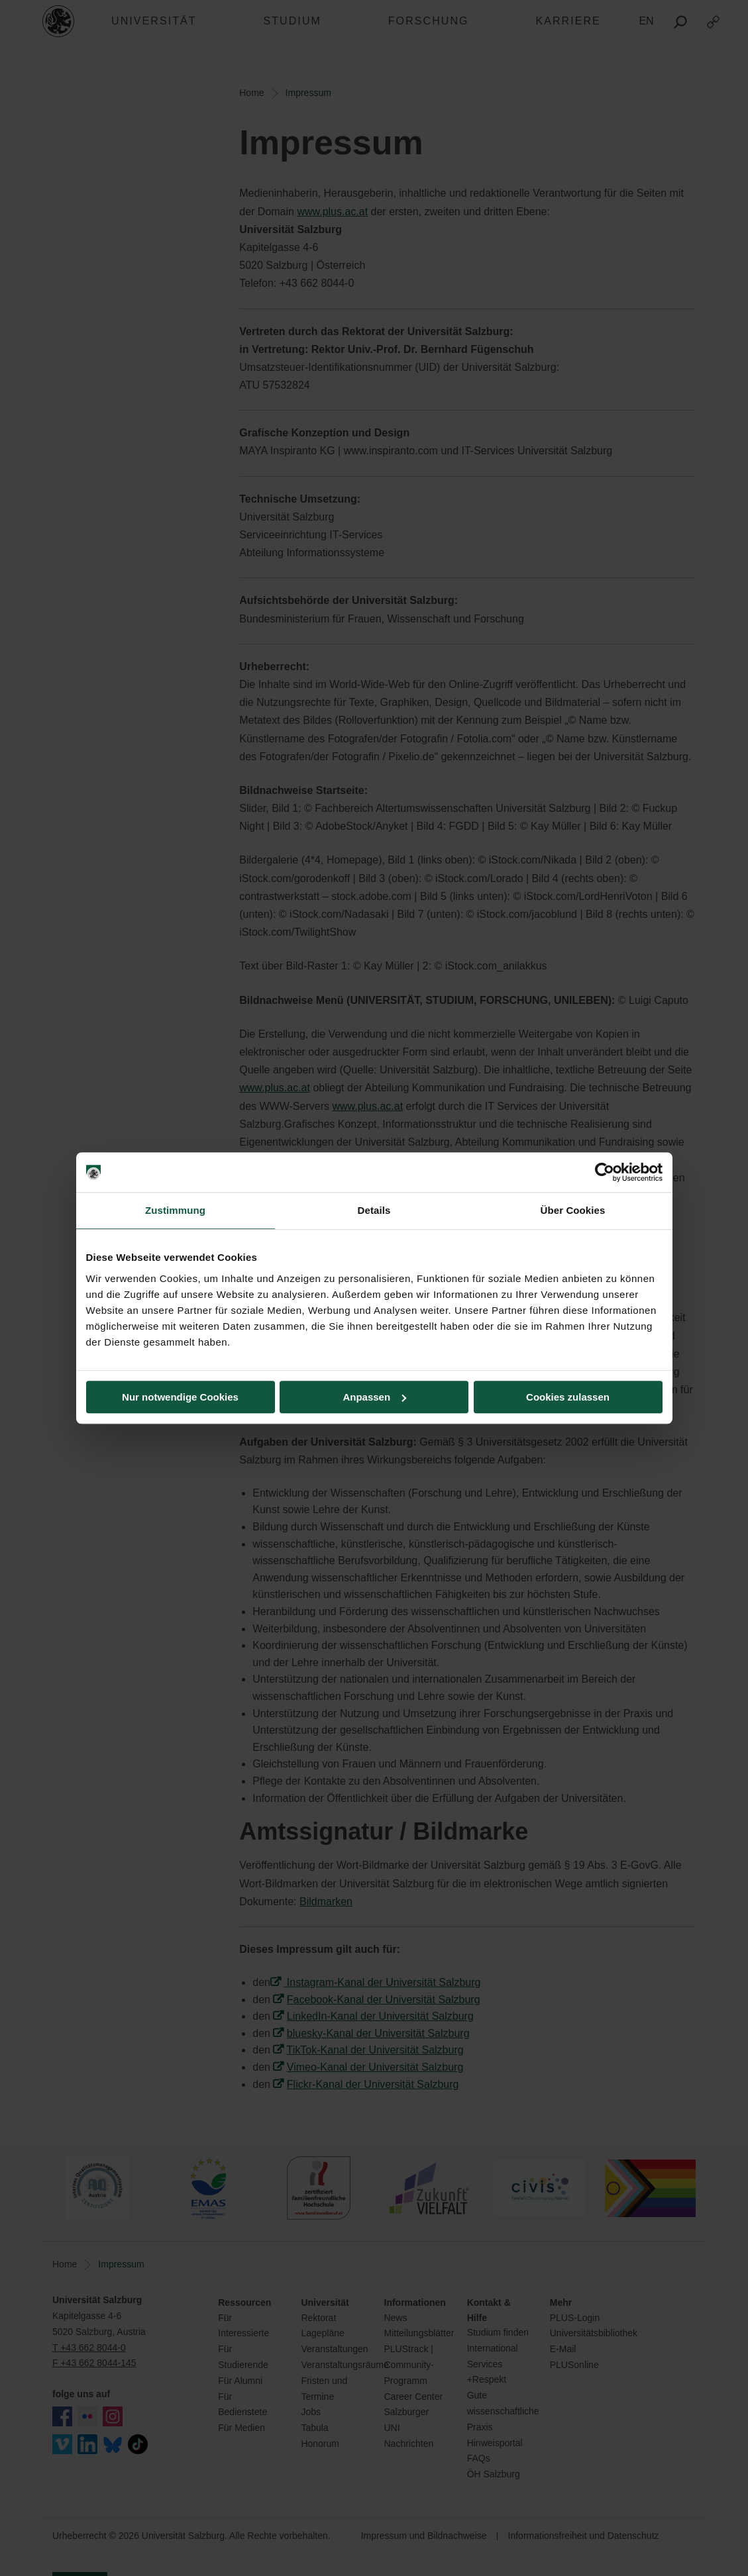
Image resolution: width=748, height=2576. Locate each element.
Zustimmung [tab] (175, 1210)
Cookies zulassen (568, 1397)
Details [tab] (374, 1210)
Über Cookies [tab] (573, 1210)
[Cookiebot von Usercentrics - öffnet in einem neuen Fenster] (605, 1172)
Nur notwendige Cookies (180, 1397)
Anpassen (374, 1397)
